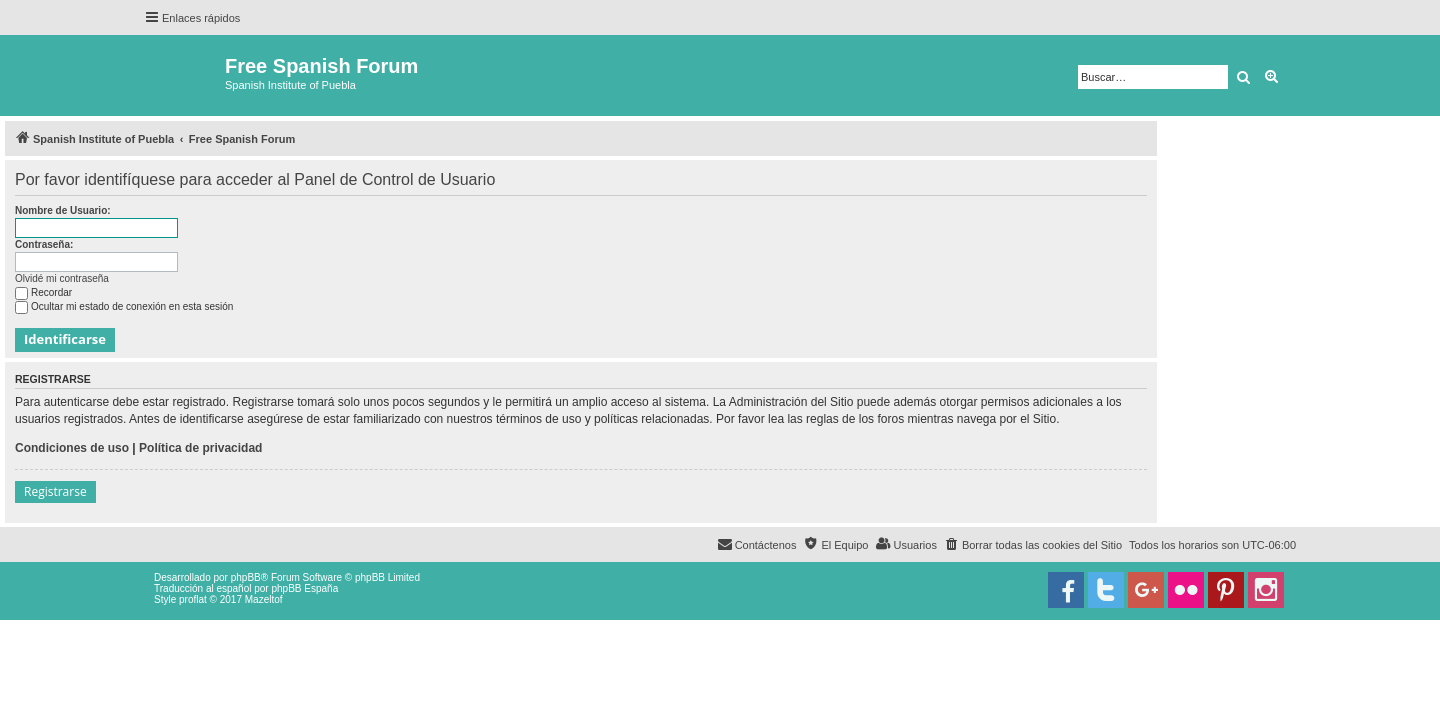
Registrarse (55, 491)
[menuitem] (1033, 545)
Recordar (43, 292)
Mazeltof (264, 599)
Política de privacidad (200, 448)
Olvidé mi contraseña (62, 278)
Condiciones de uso (72, 448)
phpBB (246, 577)
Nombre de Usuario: (63, 210)
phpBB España (304, 588)
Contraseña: (44, 244)
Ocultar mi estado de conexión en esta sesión (124, 306)
